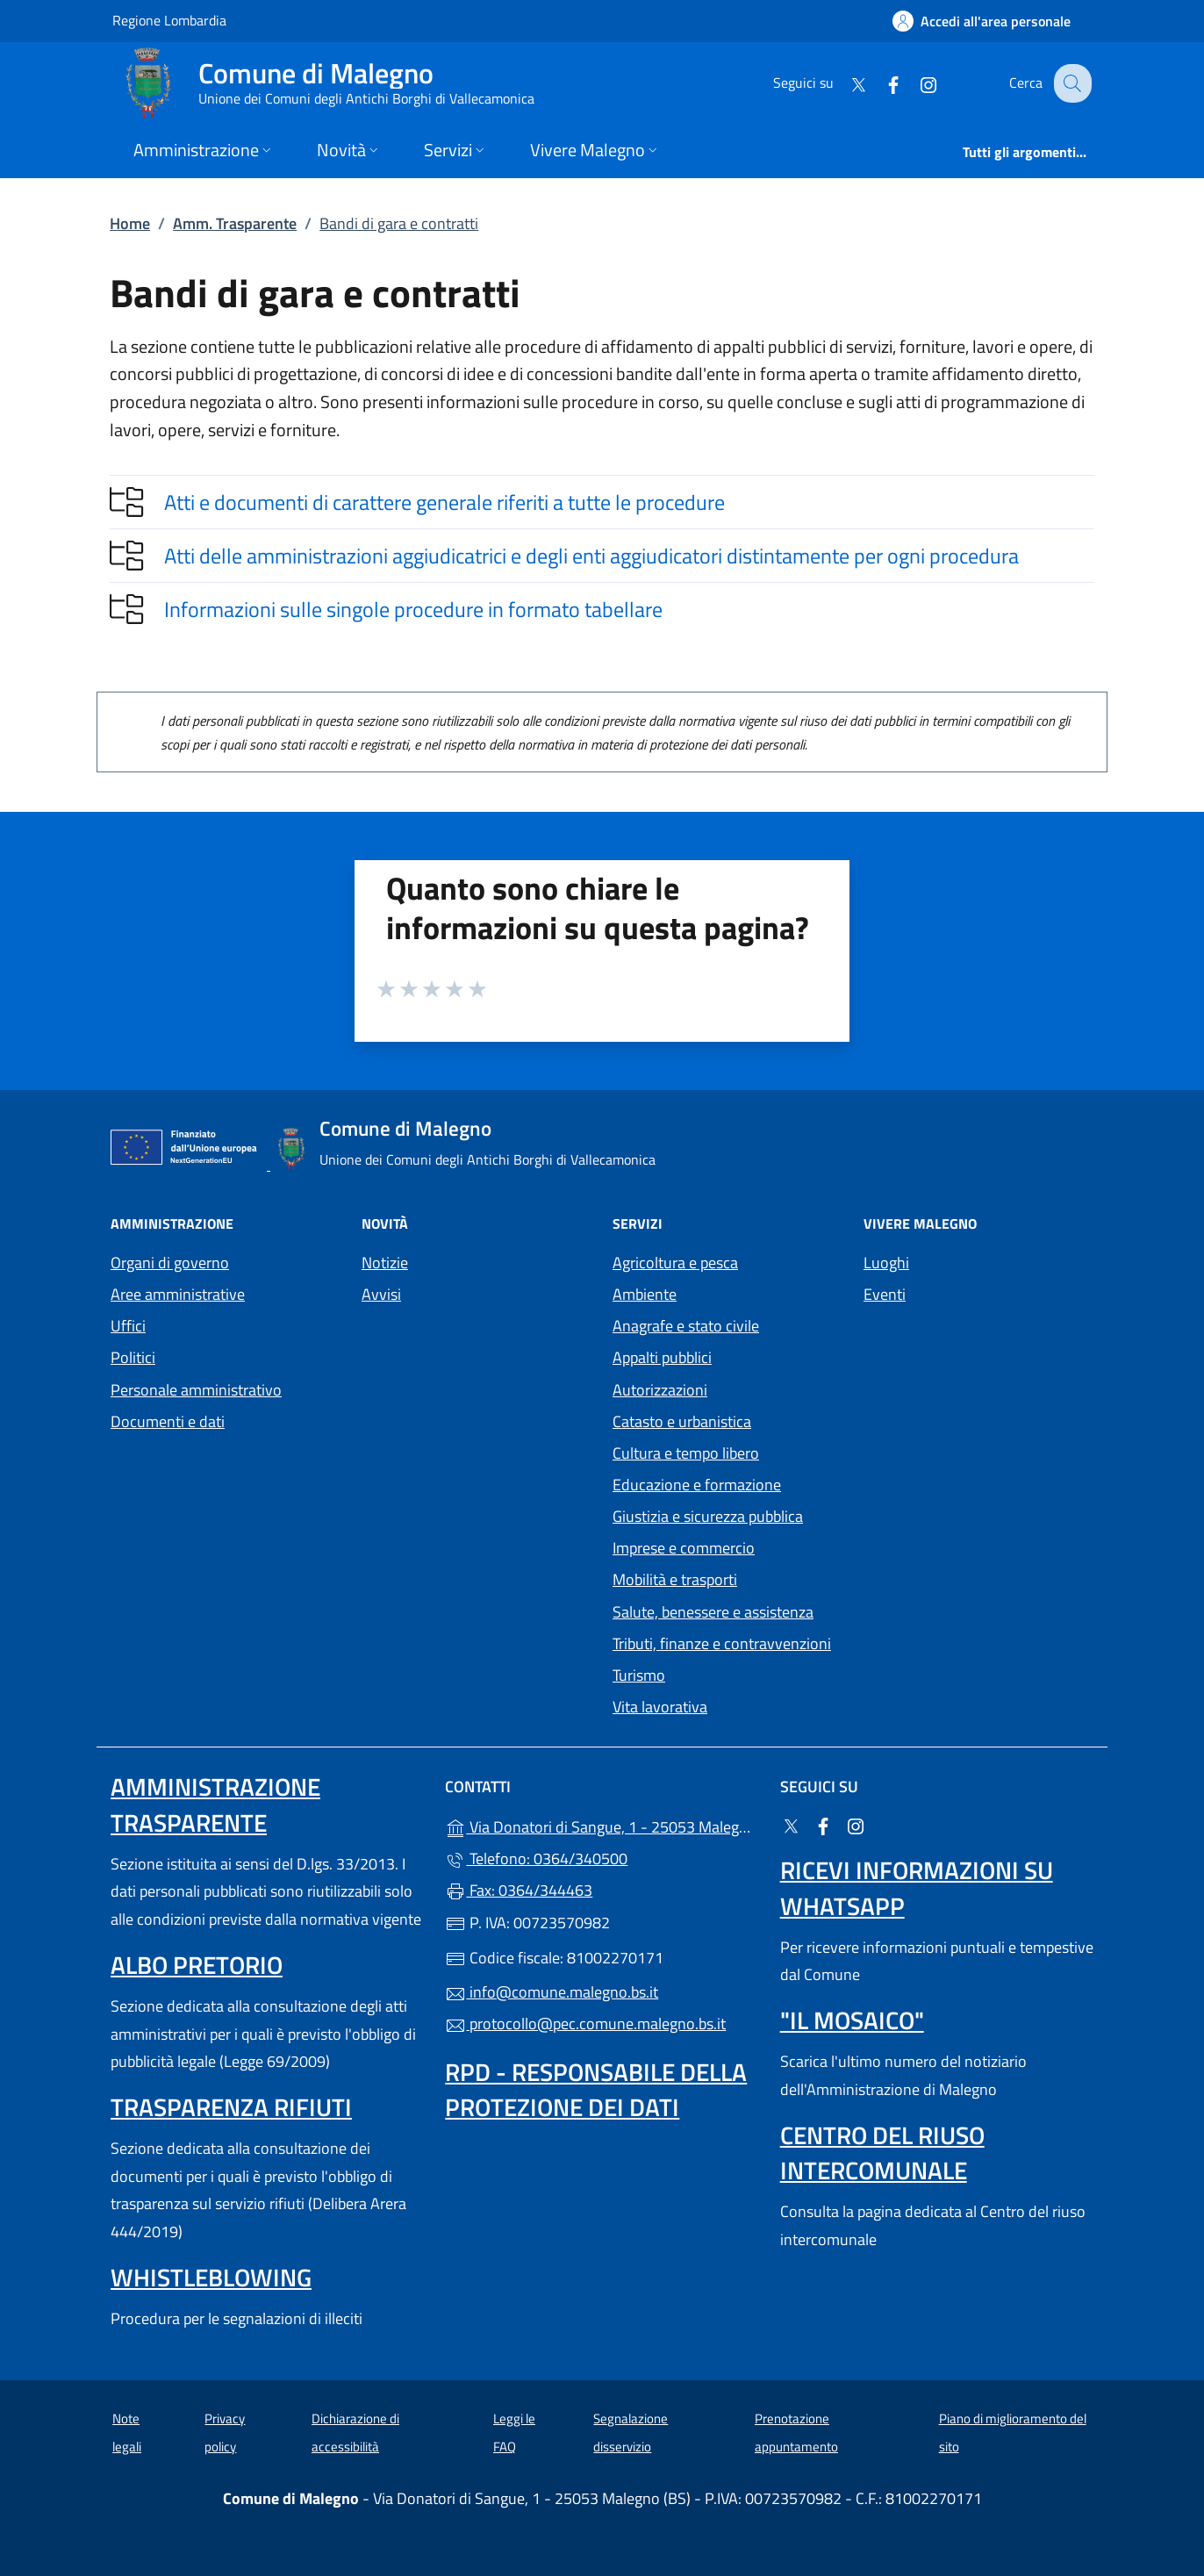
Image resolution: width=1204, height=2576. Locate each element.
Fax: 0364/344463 (518, 1890)
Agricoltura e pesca (675, 1262)
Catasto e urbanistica (682, 1421)
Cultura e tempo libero (686, 1453)
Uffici (128, 1326)
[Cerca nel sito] (1071, 83)
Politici (133, 1357)
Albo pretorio (197, 1965)
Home (130, 223)
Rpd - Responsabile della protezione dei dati (596, 2089)
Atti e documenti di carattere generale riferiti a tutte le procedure (444, 502)
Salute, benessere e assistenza (713, 1612)
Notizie (385, 1262)
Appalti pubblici (662, 1357)
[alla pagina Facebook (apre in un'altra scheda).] (879, 83)
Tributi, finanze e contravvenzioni (722, 1643)
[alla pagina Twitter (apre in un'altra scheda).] (844, 83)
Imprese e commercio (684, 1548)
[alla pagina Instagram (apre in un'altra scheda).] (914, 83)
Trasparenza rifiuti (231, 2107)
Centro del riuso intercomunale (882, 2152)
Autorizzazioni (660, 1390)
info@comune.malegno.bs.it (551, 1992)
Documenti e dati (168, 1421)
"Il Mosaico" (852, 2020)
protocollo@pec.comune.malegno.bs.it (585, 2023)
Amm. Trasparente (235, 223)
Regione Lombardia (169, 20)
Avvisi (381, 1294)
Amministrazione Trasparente (215, 1804)
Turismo (639, 1675)
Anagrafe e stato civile (686, 1326)
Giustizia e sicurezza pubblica (708, 1516)
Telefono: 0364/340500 (536, 1858)
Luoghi (886, 1262)
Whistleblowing (211, 2277)
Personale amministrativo (196, 1390)
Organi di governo (170, 1262)
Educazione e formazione (697, 1484)
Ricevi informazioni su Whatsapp (916, 1887)
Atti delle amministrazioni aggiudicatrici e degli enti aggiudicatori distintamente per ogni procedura (591, 555)
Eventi (885, 1294)
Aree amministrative (178, 1294)
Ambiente (645, 1294)
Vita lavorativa (660, 1707)
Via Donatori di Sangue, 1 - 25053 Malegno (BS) (601, 1825)
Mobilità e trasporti (675, 1579)
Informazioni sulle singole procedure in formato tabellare (413, 609)
